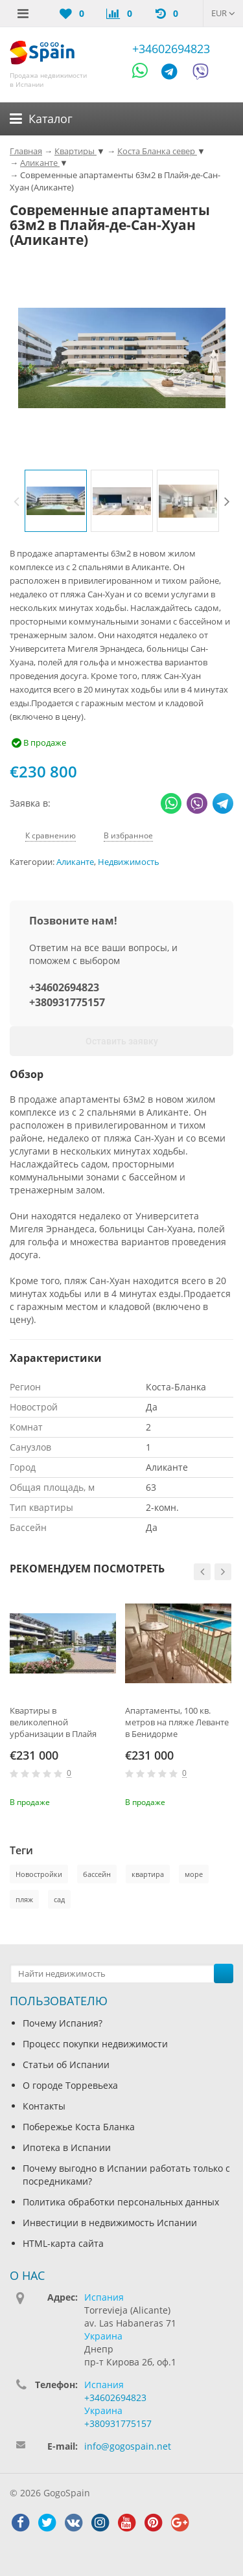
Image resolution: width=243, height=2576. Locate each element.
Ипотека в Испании (67, 2147)
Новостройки (39, 1874)
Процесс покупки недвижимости (95, 2044)
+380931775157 (67, 1002)
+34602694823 (171, 48)
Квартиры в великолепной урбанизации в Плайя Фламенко (53, 1722)
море (194, 1874)
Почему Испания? (62, 2023)
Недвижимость (128, 862)
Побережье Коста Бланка (79, 2127)
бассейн (97, 1874)
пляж (24, 1899)
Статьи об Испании (66, 2064)
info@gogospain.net (127, 2446)
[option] (56, 501)
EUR (223, 13)
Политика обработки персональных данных (121, 2202)
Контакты (44, 2106)
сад (59, 1899)
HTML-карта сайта (63, 2243)
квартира (148, 1874)
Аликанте (75, 862)
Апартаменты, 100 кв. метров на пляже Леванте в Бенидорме (177, 1722)
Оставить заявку (122, 1041)
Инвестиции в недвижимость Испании (110, 2222)
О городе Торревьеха (70, 2085)
